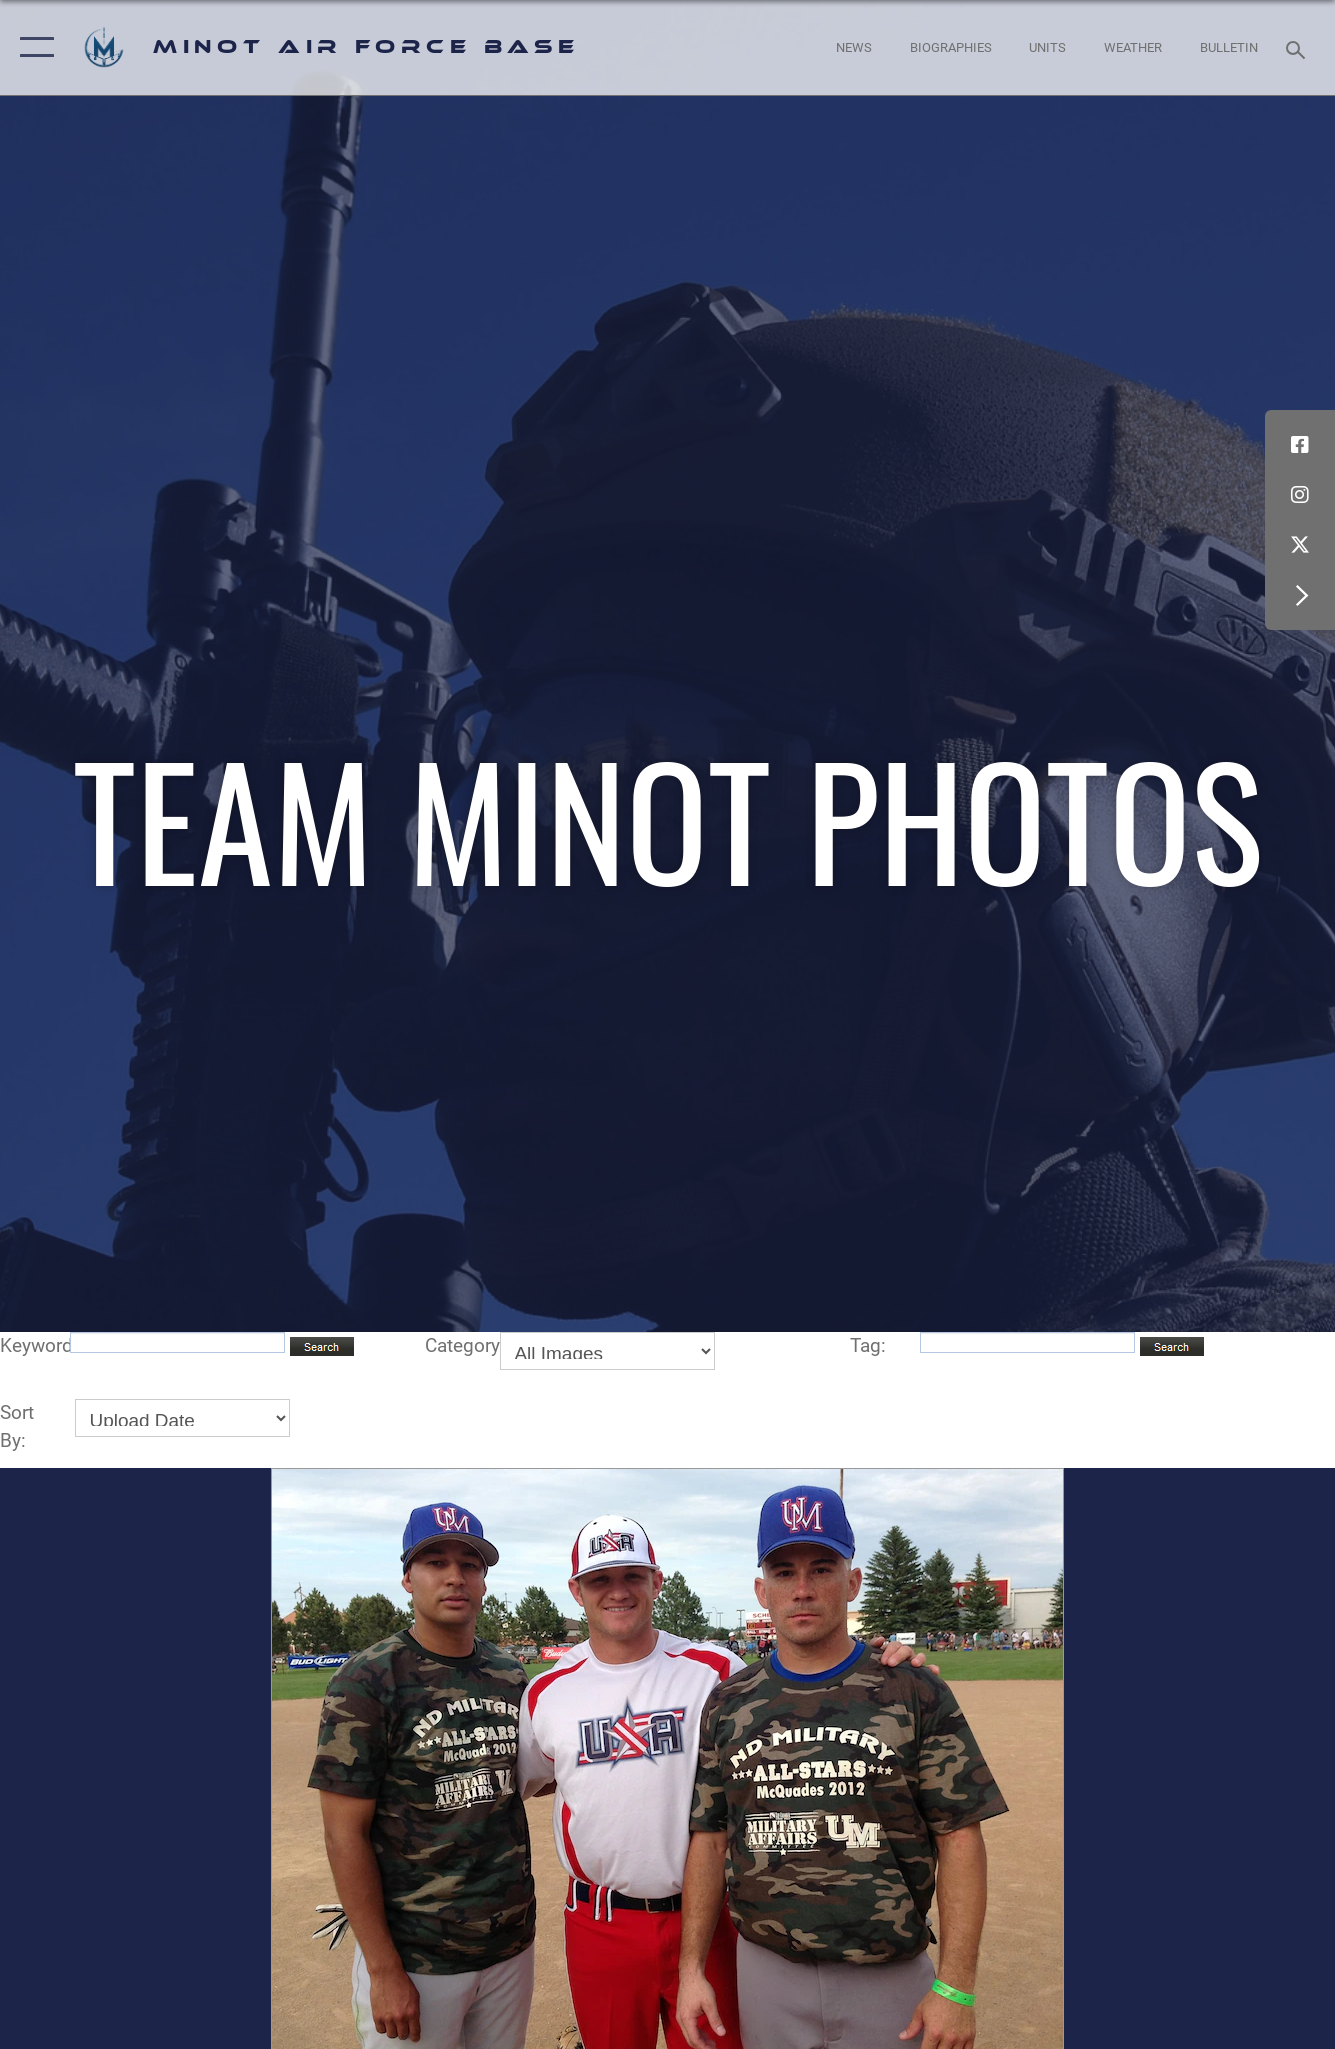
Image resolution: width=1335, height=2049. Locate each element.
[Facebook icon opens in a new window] (1300, 445)
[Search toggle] (1299, 48)
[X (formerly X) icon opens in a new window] (1300, 545)
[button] (32, 47)
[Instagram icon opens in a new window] (1300, 495)
